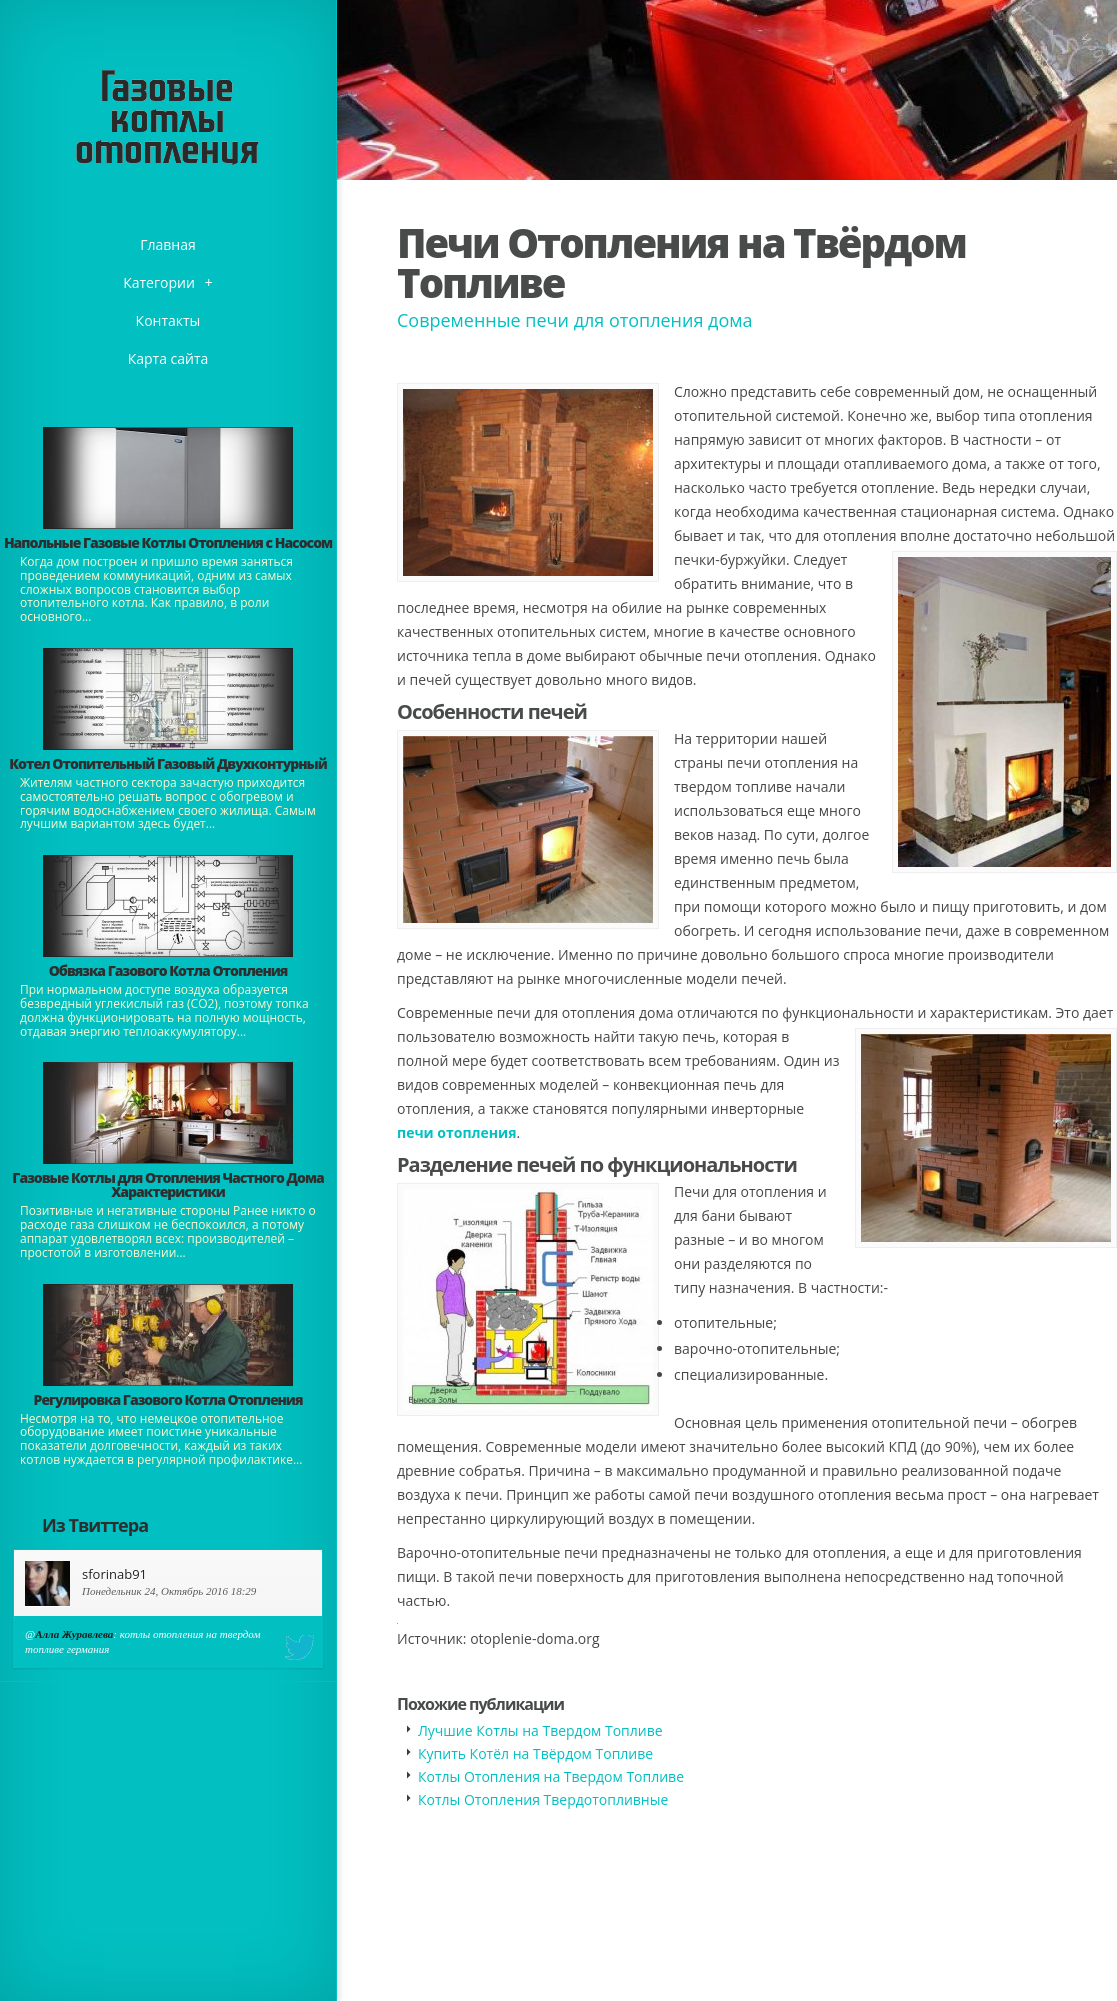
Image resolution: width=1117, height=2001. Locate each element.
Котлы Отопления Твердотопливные (543, 1799)
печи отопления (456, 1132)
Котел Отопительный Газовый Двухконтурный (167, 763)
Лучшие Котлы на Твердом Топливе (540, 1730)
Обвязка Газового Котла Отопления (168, 970)
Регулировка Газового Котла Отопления (168, 1399)
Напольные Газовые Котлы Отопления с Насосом (168, 542)
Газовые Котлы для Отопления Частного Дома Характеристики (167, 1184)
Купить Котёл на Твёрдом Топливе (535, 1753)
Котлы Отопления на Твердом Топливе (551, 1776)
